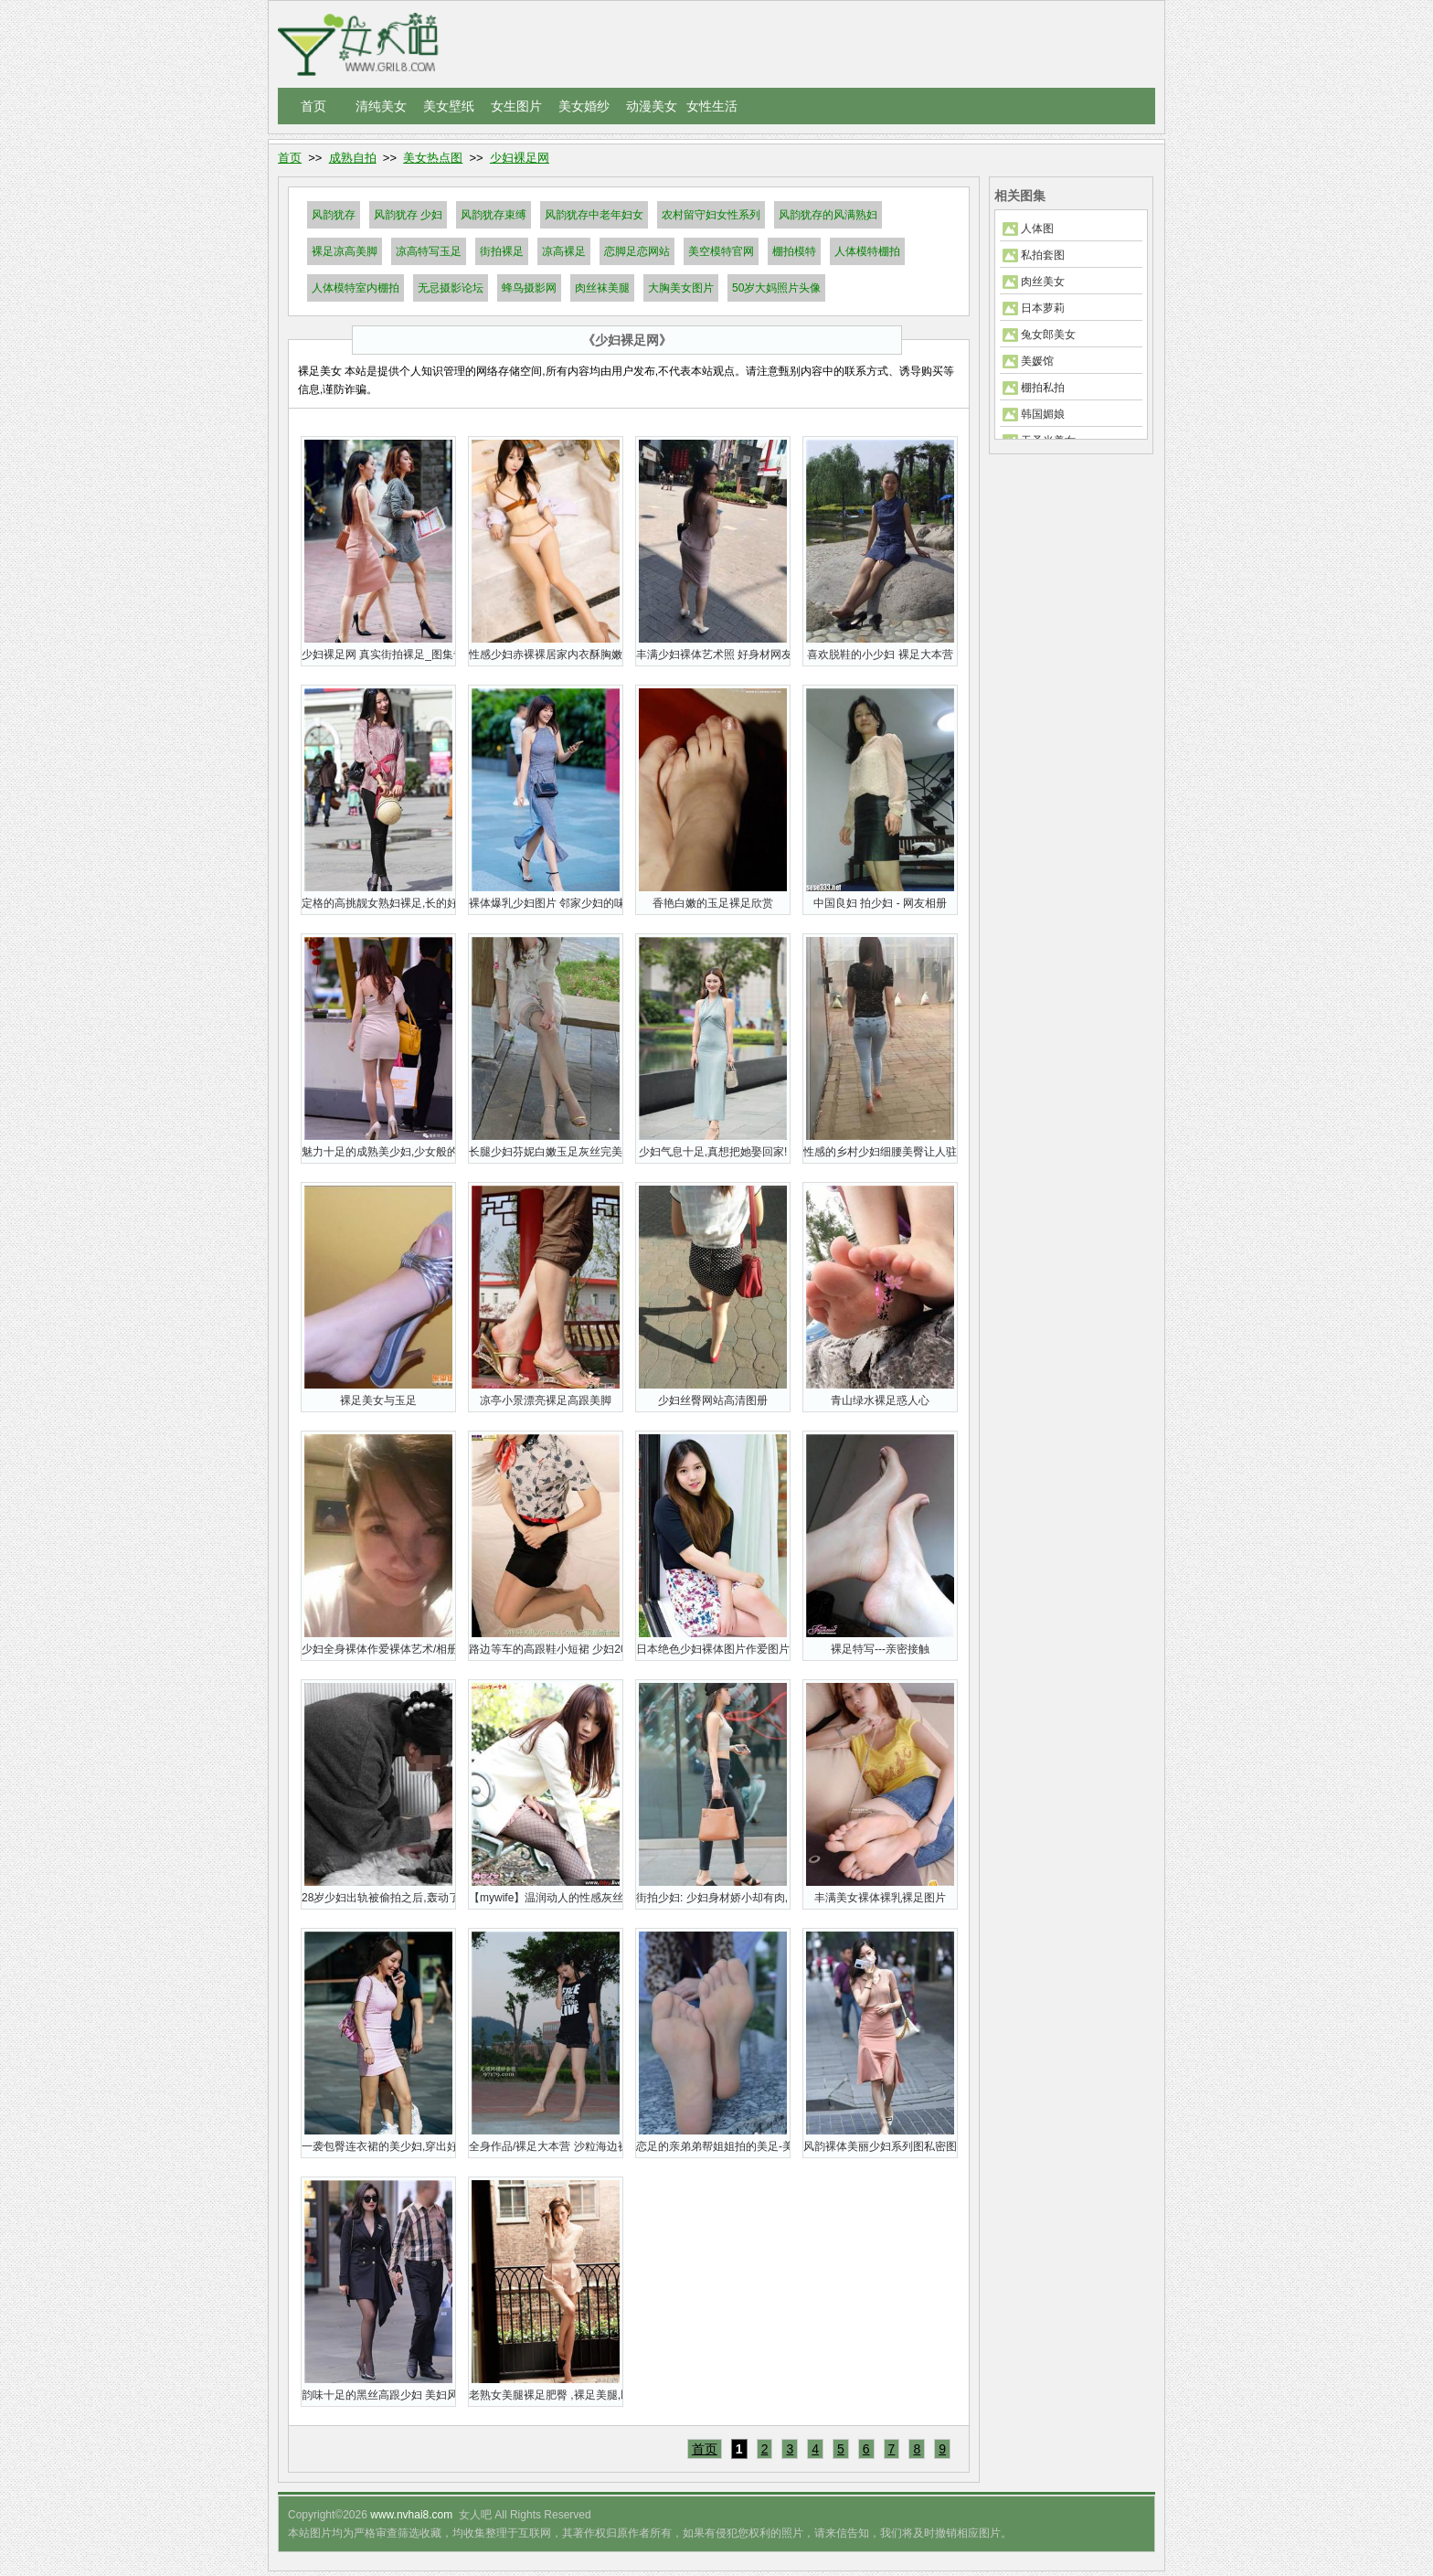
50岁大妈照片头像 (776, 288)
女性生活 (712, 106)
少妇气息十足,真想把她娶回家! (713, 1151)
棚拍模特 (794, 251)
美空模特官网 (721, 251)
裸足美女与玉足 (378, 1400)
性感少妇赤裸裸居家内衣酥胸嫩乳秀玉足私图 (545, 654)
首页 (313, 106)
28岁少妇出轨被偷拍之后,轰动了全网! (378, 1897)
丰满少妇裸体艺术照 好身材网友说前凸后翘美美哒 (713, 654)
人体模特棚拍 (867, 251)
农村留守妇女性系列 (711, 214)
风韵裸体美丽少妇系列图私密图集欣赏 (880, 2146)
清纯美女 (381, 106)
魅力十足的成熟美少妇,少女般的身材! (378, 1151)
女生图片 (516, 106)
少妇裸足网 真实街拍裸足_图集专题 (378, 654)
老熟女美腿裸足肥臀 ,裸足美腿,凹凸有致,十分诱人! (545, 2395)
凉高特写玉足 (429, 251)
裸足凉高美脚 (344, 251)
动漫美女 (651, 106)
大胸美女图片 (681, 288)
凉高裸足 (564, 251)
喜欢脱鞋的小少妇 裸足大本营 (879, 654)
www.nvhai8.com (411, 2514)
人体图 (1037, 228)
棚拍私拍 (1043, 387)
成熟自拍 (353, 158)
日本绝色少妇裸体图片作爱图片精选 (713, 1649)
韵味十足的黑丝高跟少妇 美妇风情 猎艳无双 (378, 2395)
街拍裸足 (502, 251)
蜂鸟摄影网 (529, 288)
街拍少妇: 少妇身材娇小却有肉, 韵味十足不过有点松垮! (713, 1897)
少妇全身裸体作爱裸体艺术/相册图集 (378, 1649)
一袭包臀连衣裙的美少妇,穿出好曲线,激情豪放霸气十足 (378, 2146)
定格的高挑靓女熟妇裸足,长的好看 (378, 903)
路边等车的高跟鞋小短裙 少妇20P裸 (545, 1649)
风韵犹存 (334, 214)
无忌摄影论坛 (450, 288)
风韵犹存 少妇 (408, 214)
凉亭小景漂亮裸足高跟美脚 (545, 1400)
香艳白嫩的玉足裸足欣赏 (713, 903)
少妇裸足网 (519, 158)
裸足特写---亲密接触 (880, 1649)
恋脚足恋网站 (637, 251)
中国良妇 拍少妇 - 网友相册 (880, 903)
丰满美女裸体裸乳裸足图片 (880, 1897)
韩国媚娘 (1043, 414)
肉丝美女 (1043, 281)
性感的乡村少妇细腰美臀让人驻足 (880, 1151)
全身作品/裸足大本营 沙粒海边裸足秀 (545, 2146)
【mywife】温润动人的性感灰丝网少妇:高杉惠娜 (545, 1897)
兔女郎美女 (1048, 334)
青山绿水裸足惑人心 (880, 1400)
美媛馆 (1037, 361)
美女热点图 (432, 158)
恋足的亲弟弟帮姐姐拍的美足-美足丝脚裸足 (713, 2146)
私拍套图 (1043, 255)
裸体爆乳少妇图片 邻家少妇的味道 (545, 903)
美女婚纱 (584, 106)
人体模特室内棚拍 (355, 288)
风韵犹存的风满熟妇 (828, 214)
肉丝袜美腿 (602, 288)
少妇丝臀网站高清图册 (713, 1400)
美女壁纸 (448, 106)
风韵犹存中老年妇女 (594, 214)
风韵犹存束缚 (493, 214)
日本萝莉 (1043, 308)
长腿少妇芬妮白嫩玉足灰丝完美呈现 (545, 1151)
